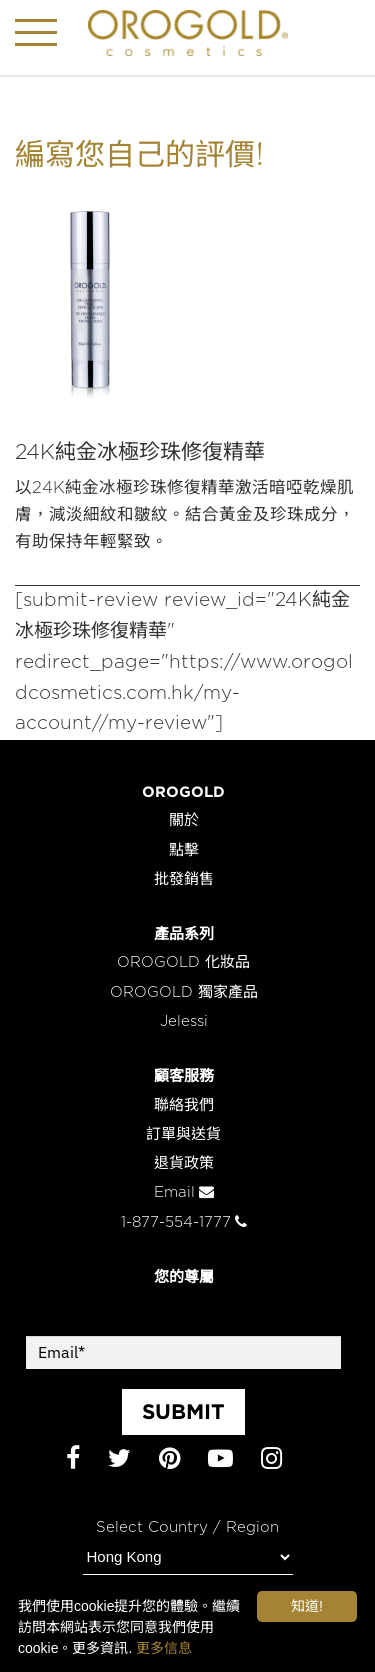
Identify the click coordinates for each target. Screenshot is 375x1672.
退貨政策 (184, 1163)
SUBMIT (183, 1411)
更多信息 (164, 1648)
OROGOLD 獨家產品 (184, 992)
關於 (184, 820)
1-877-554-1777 (184, 1222)
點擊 (184, 850)
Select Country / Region (187, 1527)
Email (184, 1192)
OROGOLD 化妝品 (183, 962)
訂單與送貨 (183, 1134)
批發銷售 (184, 879)
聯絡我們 (184, 1105)
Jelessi (184, 1021)
